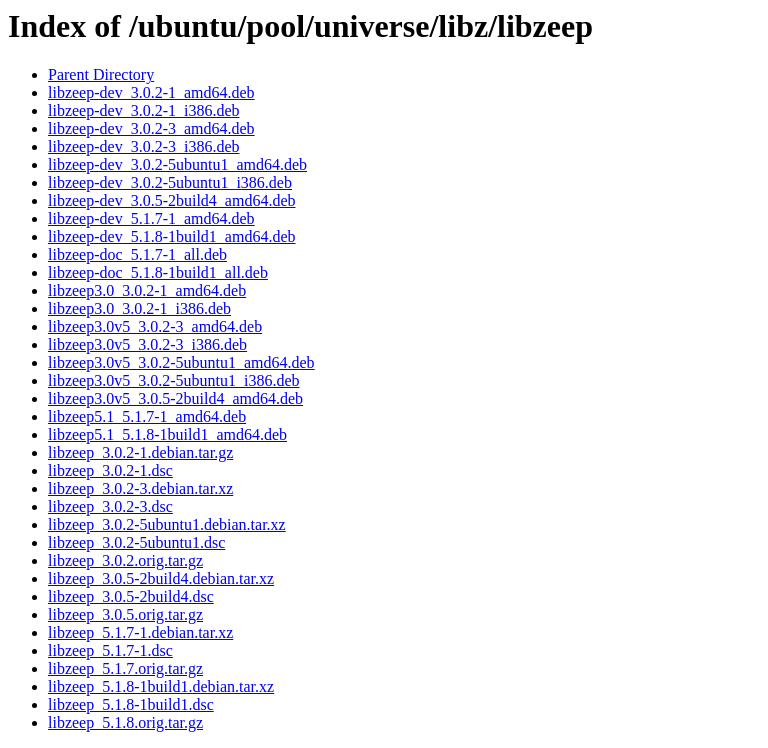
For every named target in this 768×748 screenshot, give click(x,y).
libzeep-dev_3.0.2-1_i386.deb (144, 110)
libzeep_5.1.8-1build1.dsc (131, 704)
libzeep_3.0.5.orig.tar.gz (125, 614)
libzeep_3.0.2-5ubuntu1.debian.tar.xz (167, 524)
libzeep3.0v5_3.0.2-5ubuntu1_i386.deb (174, 380)
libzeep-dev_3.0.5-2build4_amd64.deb (172, 200)
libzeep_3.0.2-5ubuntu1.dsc (136, 542)
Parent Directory (101, 74)
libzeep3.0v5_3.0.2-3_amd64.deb (155, 326)
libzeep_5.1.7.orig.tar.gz (125, 668)
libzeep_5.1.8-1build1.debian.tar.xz (161, 686)
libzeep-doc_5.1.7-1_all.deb (137, 254)
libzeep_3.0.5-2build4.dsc (131, 596)
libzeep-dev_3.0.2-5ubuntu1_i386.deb (170, 182)
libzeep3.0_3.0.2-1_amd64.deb (147, 290)
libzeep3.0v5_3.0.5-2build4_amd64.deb (175, 398)
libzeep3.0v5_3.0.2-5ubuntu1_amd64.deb (181, 362)
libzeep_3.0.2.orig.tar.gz (125, 560)
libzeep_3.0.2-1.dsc (110, 470)
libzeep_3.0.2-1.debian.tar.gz (140, 452)
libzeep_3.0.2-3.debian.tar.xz (140, 488)
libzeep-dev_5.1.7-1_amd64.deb (151, 218)
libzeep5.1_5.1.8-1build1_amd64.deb (167, 434)
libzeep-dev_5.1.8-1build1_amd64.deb (172, 236)
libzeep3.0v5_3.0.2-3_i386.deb (147, 344)
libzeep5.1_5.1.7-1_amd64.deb (147, 416)
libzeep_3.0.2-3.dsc (110, 506)
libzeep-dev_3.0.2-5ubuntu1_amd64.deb (177, 164)
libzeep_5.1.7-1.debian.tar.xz (140, 632)
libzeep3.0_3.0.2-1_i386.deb (139, 308)
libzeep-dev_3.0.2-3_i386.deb (144, 146)
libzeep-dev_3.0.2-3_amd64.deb (151, 128)
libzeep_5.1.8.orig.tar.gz (125, 722)
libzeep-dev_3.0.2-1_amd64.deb (151, 92)
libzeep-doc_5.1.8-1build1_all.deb (158, 272)
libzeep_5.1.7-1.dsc (110, 650)
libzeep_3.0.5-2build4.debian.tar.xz (161, 578)
